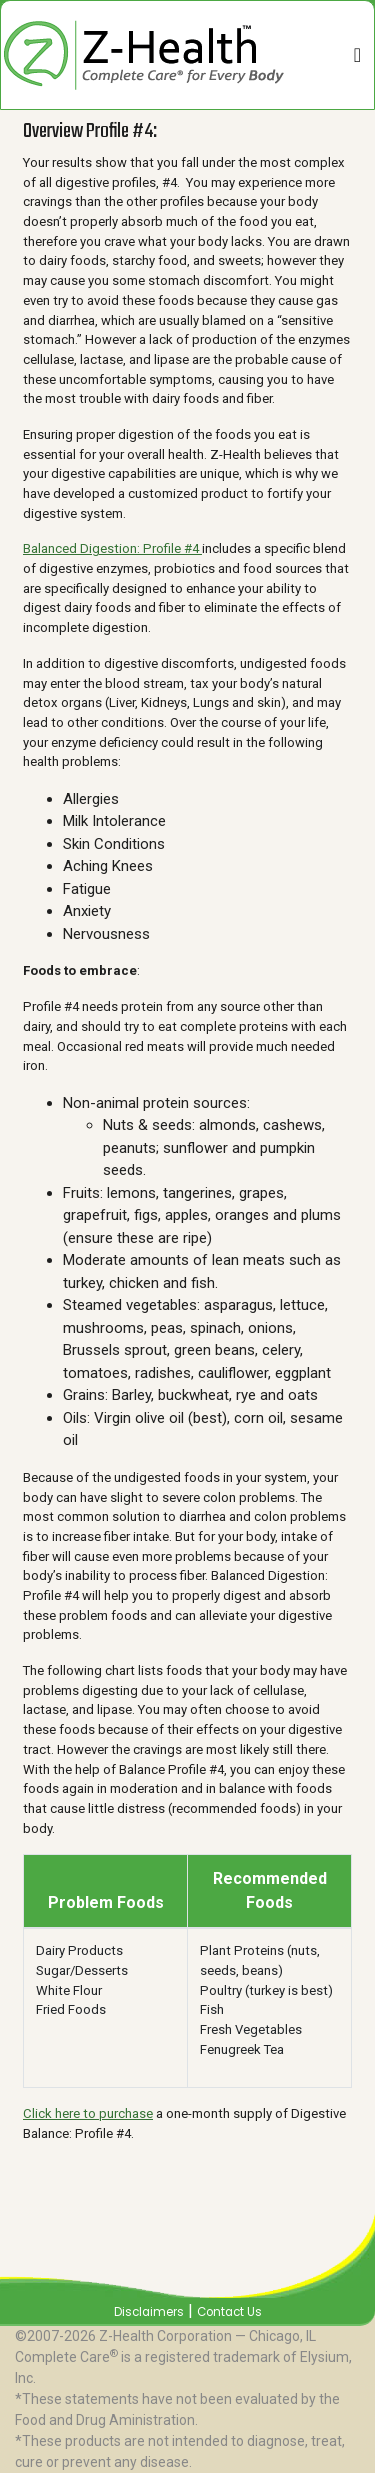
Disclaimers (149, 2312)
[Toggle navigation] (357, 55)
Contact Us (229, 2312)
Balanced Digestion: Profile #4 (112, 548)
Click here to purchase (88, 2113)
